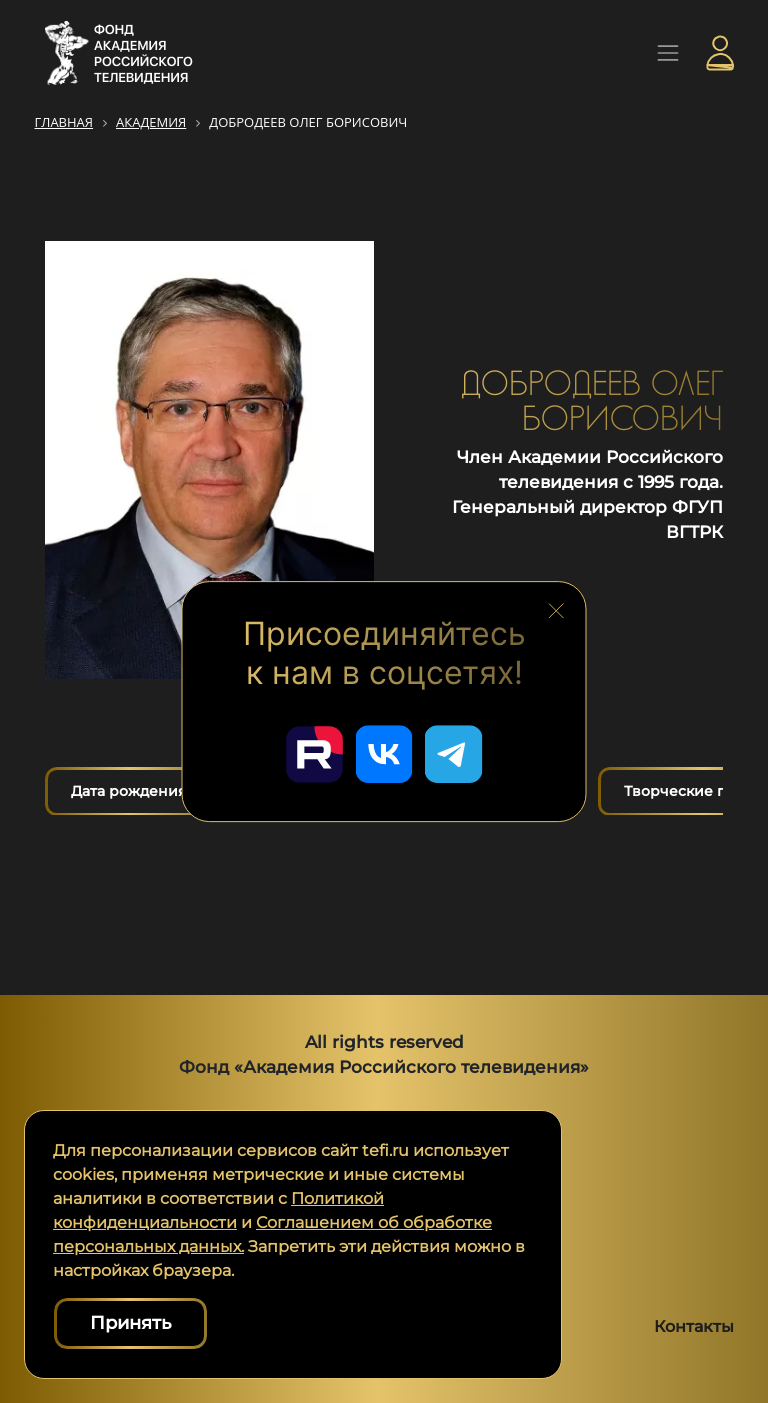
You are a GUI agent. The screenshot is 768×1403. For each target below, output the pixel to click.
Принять (130, 1323)
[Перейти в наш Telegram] (456, 753)
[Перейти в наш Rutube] (312, 753)
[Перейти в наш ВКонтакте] (384, 753)
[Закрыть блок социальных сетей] (556, 608)
